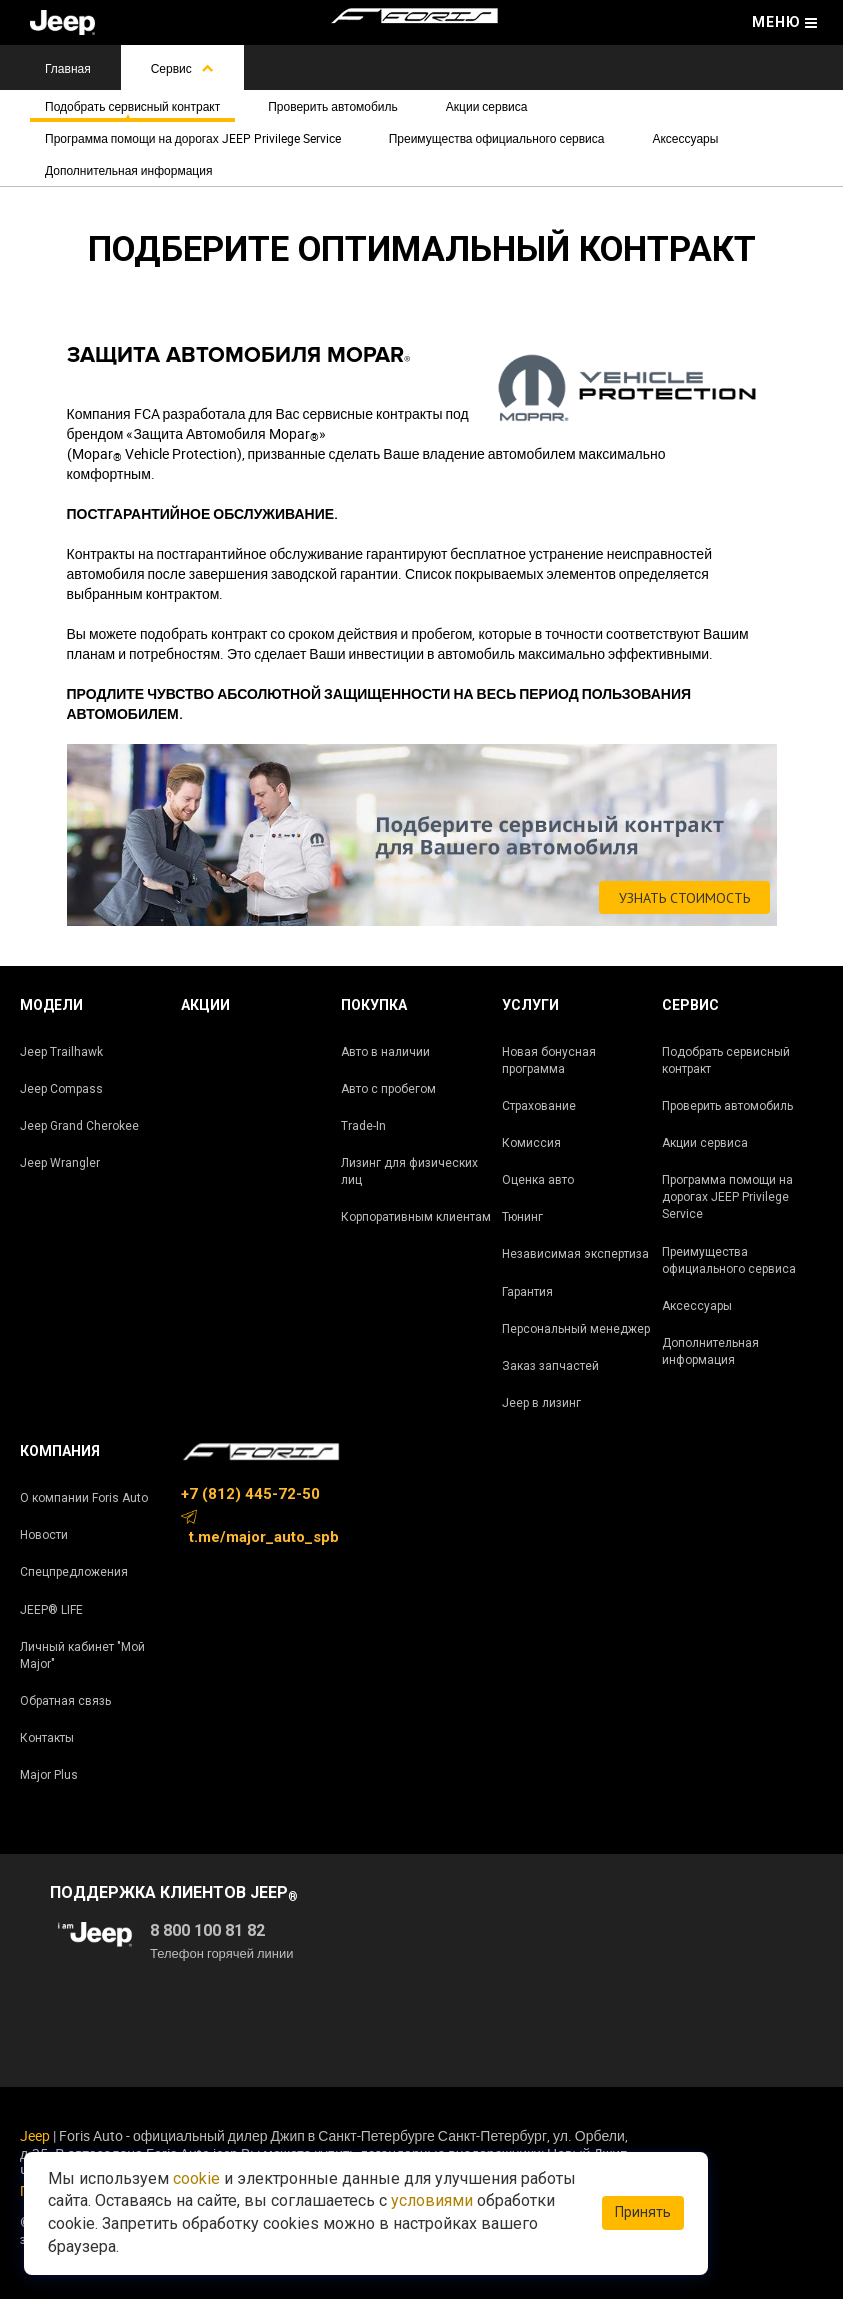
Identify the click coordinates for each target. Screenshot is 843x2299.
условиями (432, 2200)
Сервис (182, 68)
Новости (44, 1535)
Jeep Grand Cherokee (79, 1126)
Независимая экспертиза (575, 1254)
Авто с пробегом (388, 1089)
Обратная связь (65, 1701)
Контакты (47, 1738)
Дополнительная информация (128, 170)
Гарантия (527, 1292)
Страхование (539, 1106)
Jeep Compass (61, 1089)
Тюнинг (522, 1217)
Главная (68, 68)
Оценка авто (538, 1180)
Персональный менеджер (576, 1329)
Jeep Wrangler (60, 1163)
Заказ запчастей (550, 1366)
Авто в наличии (385, 1052)
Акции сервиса (487, 106)
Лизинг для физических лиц (409, 1171)
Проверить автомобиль (333, 106)
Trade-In (363, 1126)
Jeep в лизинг (541, 1403)
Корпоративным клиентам (416, 1217)
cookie (196, 2178)
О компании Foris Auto (84, 1498)
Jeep (35, 2135)
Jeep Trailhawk (61, 1052)
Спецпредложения (74, 1572)
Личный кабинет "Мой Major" (82, 1655)
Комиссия (531, 1143)
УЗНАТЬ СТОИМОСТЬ (684, 898)
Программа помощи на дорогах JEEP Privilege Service (193, 138)
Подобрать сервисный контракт (132, 106)
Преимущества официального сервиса (497, 138)
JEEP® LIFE (51, 1610)
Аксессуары (685, 138)
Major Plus (49, 1775)
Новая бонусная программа (549, 1060)
